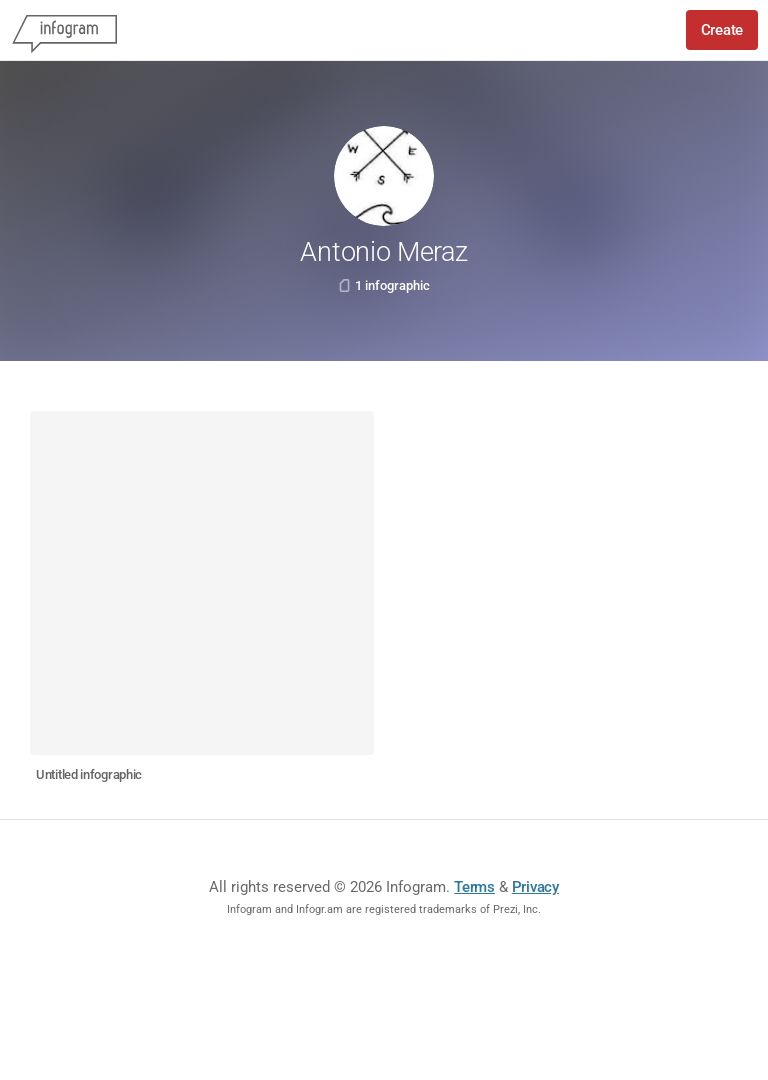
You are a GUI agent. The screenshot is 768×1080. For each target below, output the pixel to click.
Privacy (535, 887)
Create (722, 30)
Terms (474, 887)
